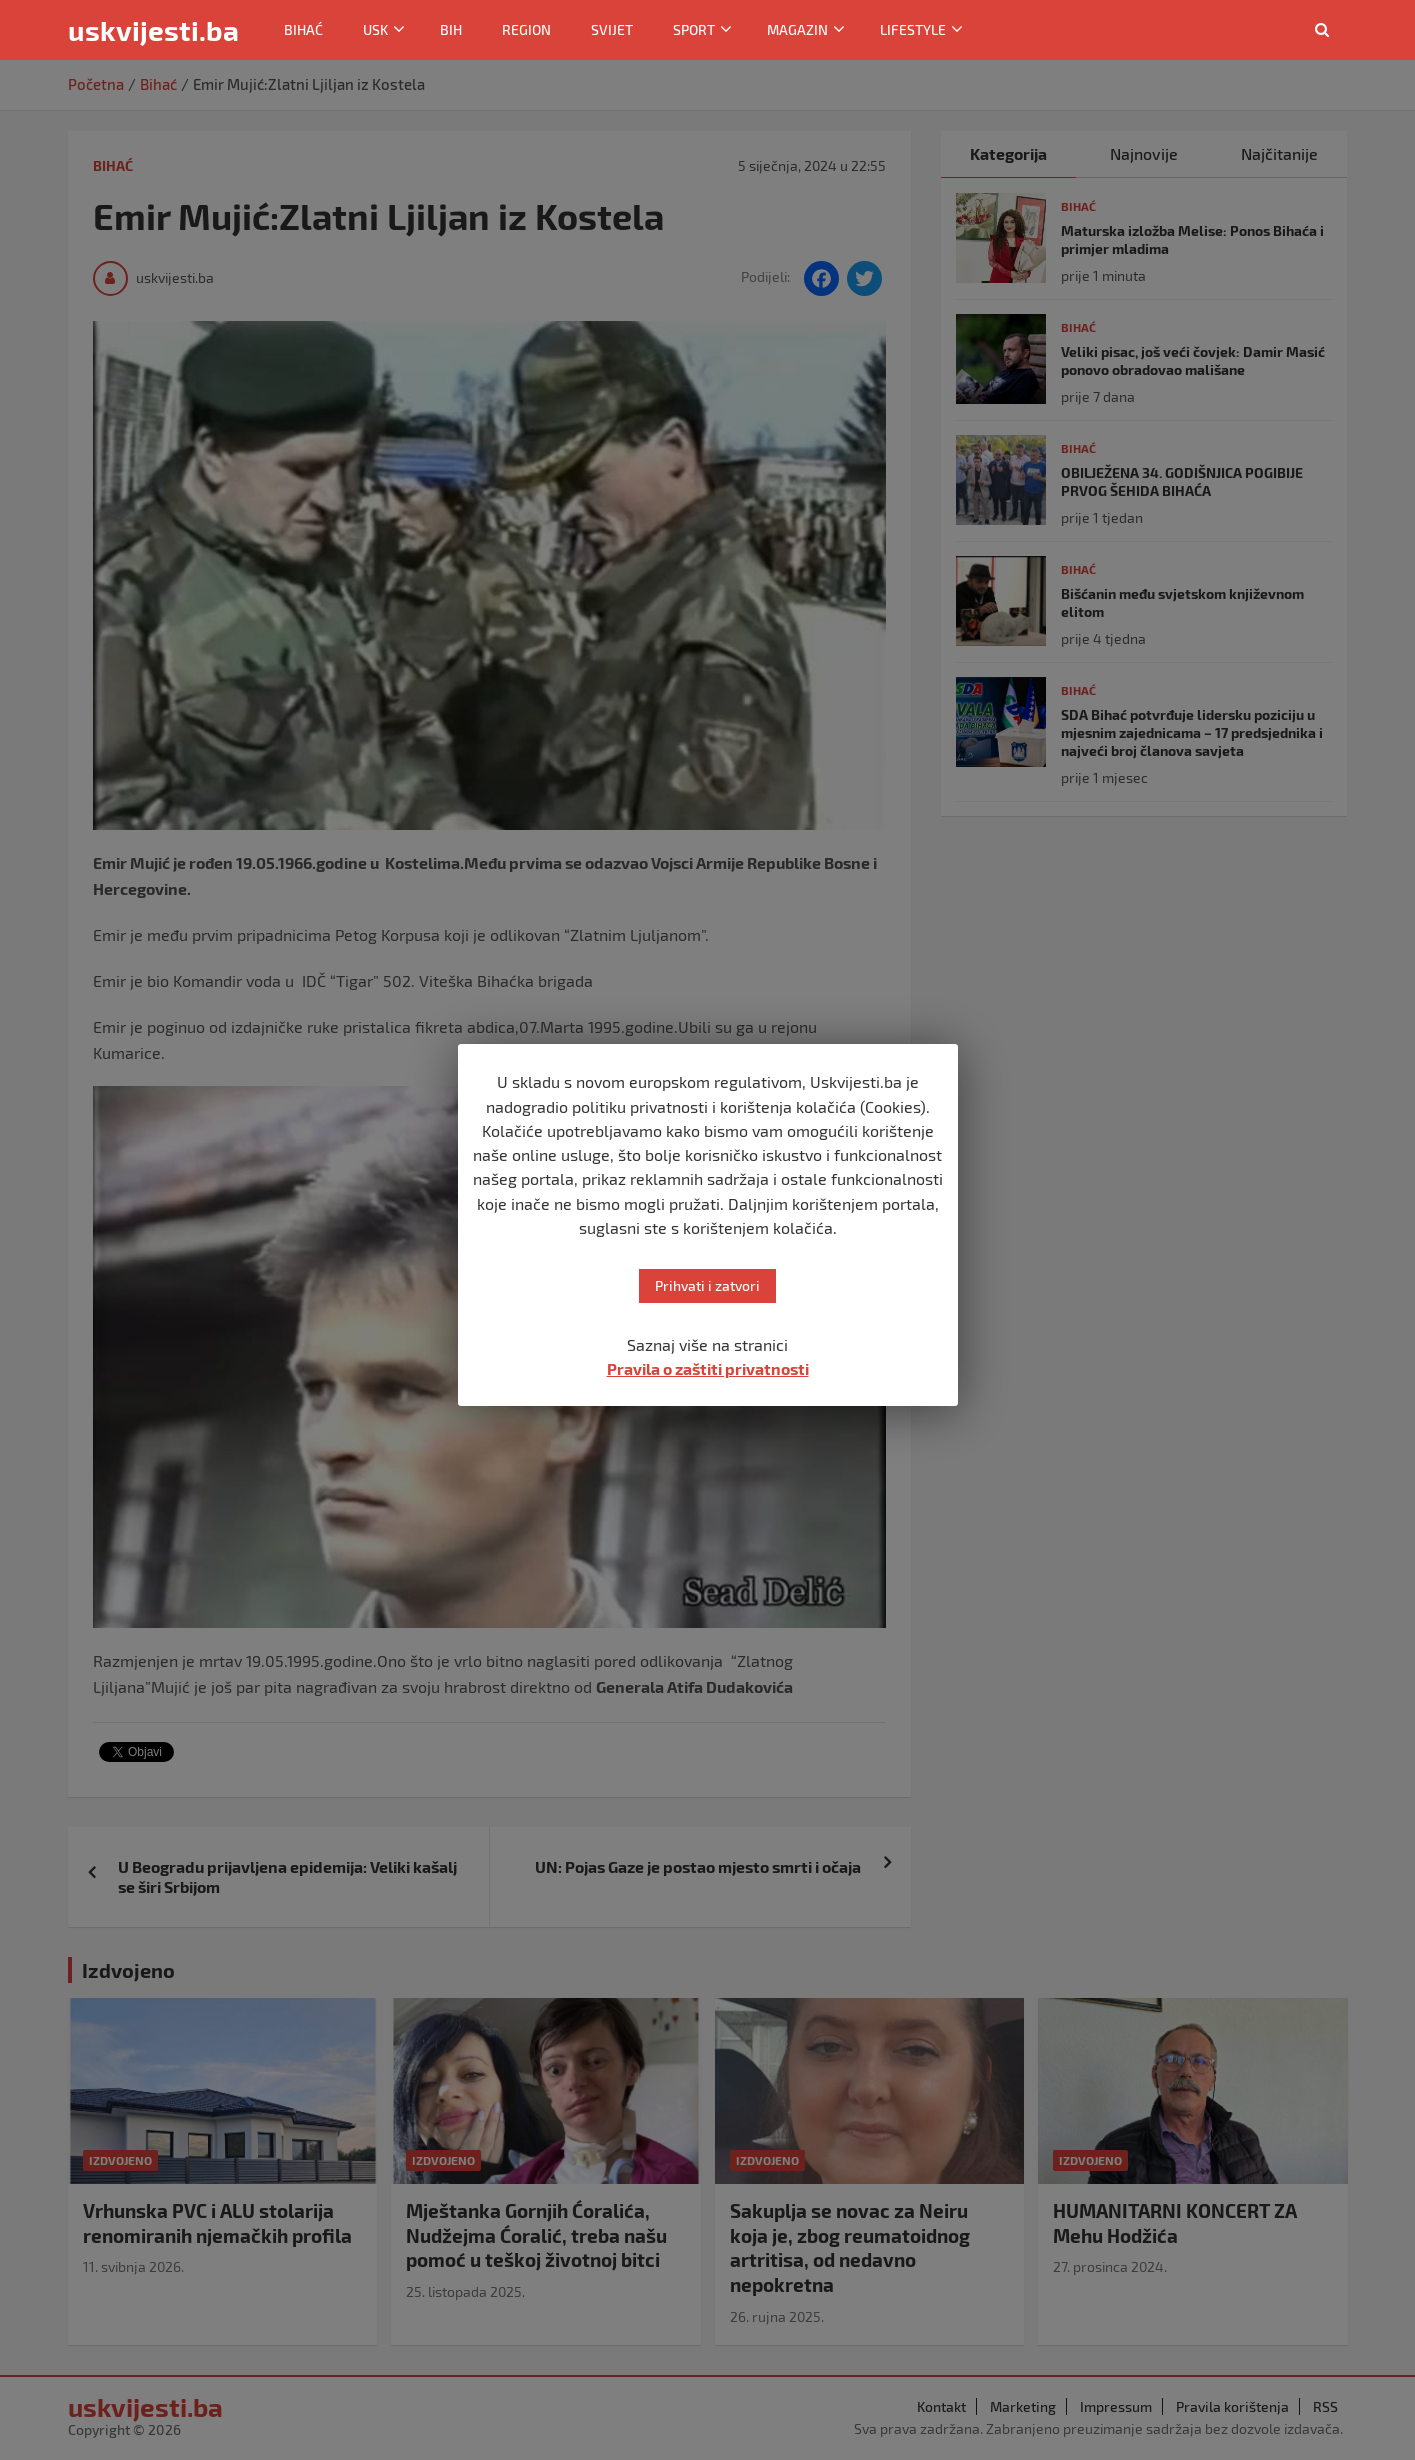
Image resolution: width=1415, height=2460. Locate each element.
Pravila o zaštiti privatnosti (708, 1368)
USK (375, 29)
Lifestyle (913, 29)
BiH (451, 29)
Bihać (303, 29)
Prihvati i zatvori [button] (707, 1285)
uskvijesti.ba (153, 30)
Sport (694, 29)
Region (526, 29)
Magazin (797, 29)
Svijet (612, 29)
